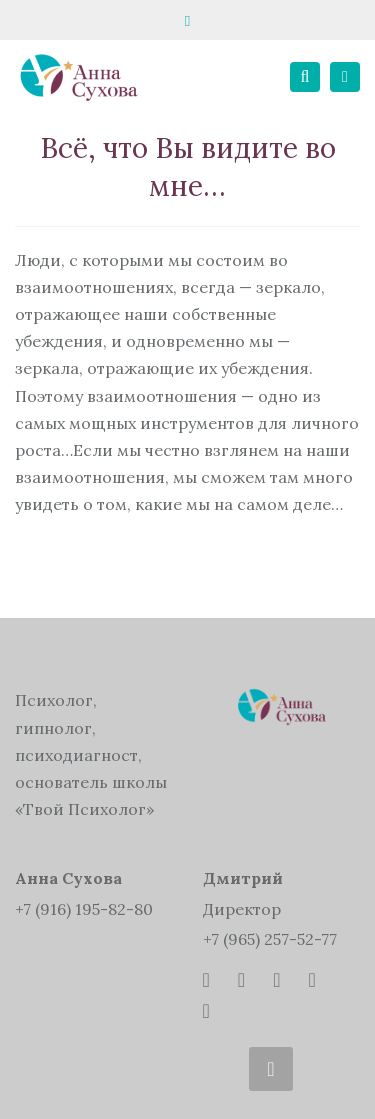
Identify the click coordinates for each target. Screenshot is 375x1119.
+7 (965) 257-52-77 (270, 939)
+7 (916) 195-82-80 (84, 909)
